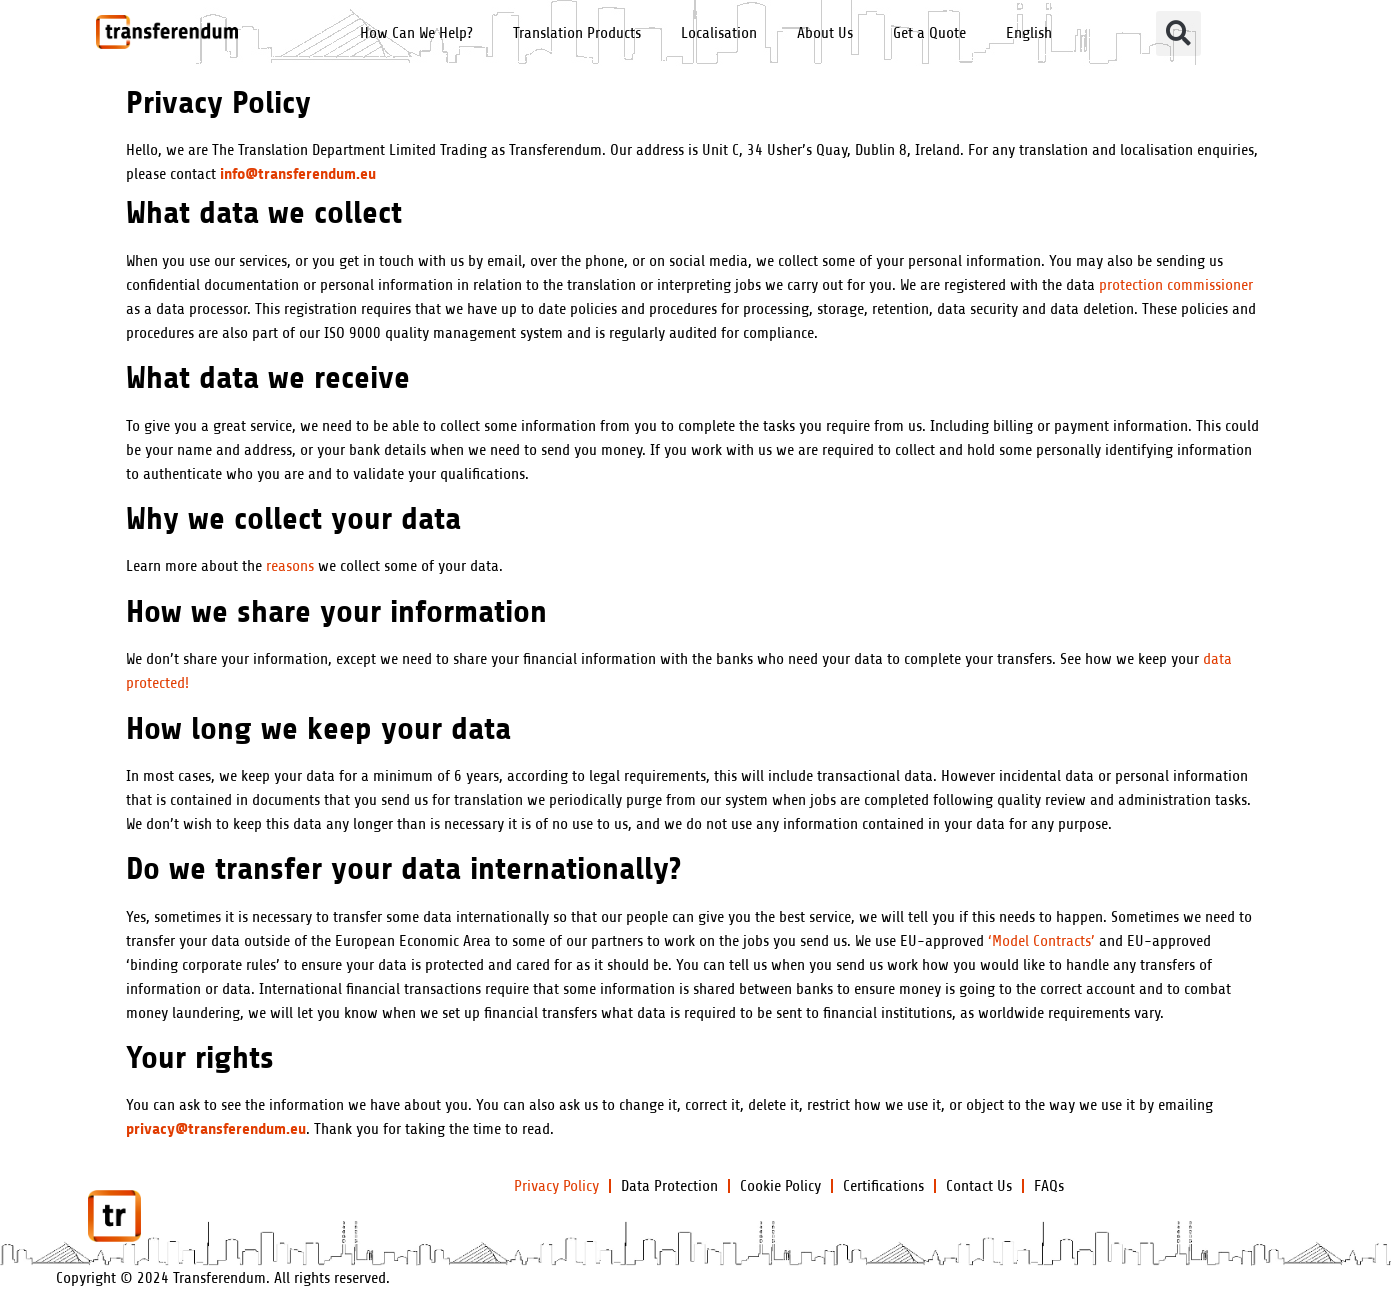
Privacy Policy (556, 1186)
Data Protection (669, 1186)
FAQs (1049, 1186)
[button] (1178, 33)
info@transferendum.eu (298, 173)
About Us (825, 33)
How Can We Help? (416, 33)
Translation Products (577, 33)
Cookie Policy (780, 1186)
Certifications (883, 1186)
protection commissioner (1176, 285)
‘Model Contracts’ (1041, 941)
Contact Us (979, 1186)
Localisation (719, 33)
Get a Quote (929, 33)
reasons (290, 566)
